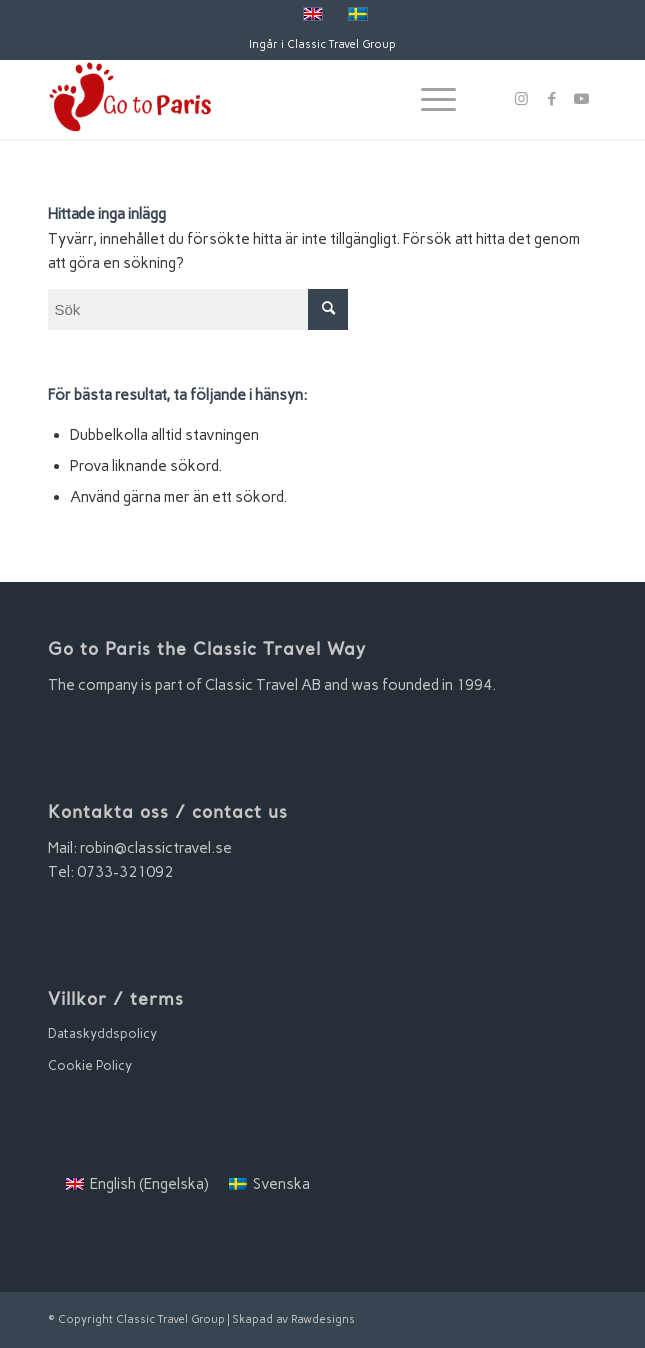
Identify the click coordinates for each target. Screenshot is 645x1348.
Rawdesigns (323, 1319)
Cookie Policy (90, 1065)
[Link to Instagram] (522, 99)
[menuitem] (137, 1184)
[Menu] (428, 99)
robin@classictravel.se (156, 848)
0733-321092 (125, 872)
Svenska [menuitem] (281, 1184)
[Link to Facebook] (552, 99)
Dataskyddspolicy (102, 1033)
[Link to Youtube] (582, 99)
